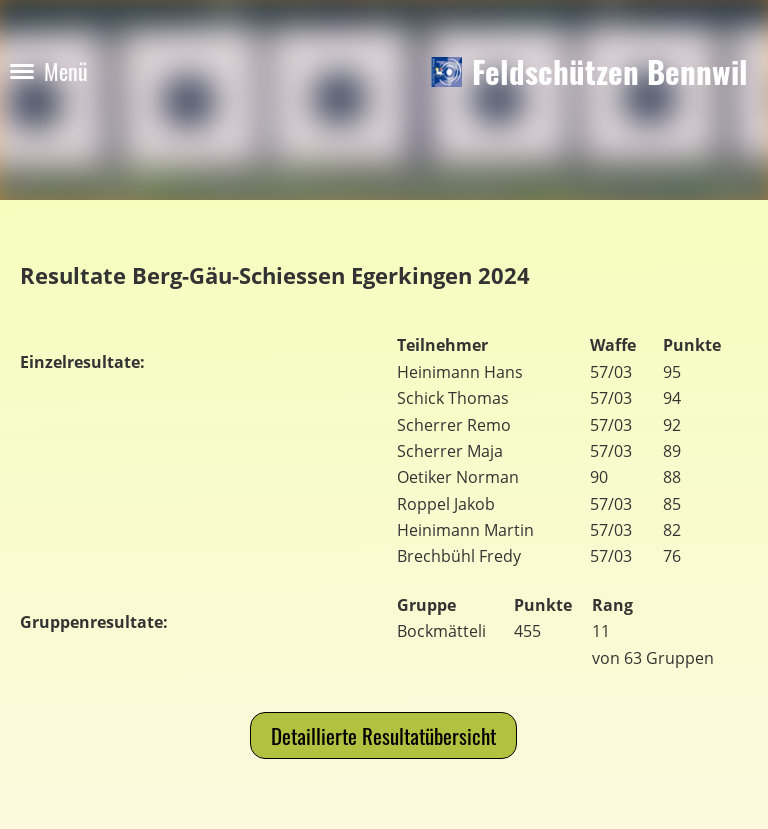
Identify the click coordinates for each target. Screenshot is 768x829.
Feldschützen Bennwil (610, 71)
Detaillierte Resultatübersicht (383, 735)
